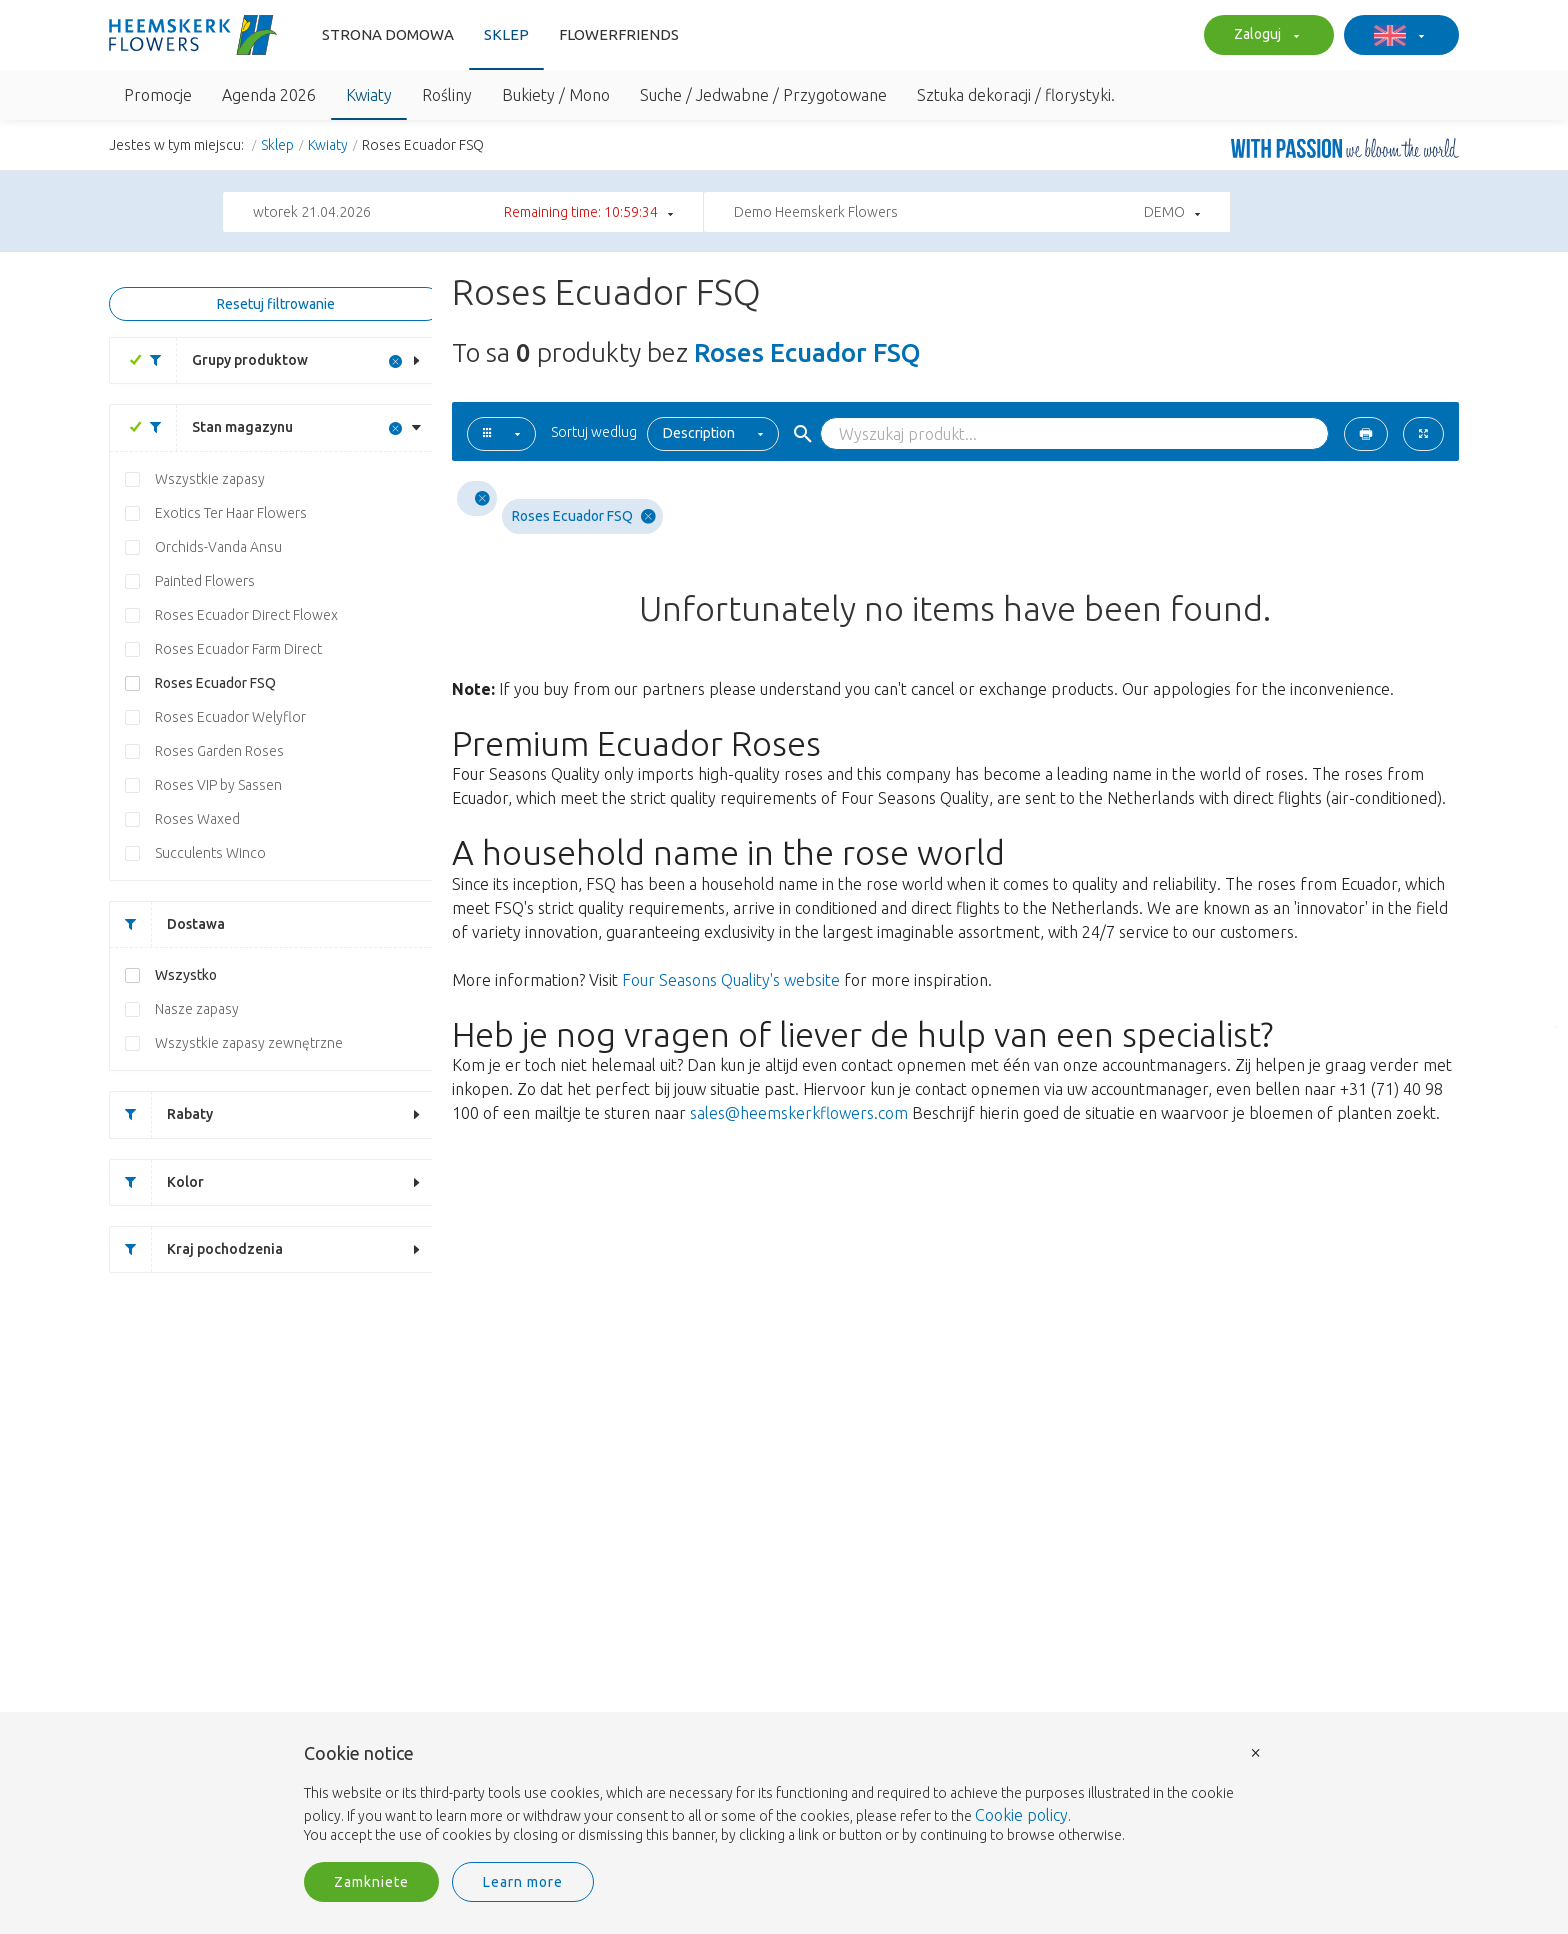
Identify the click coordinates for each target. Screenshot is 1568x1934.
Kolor (157, 1182)
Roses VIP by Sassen (218, 785)
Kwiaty (369, 95)
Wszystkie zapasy (210, 479)
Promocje (158, 95)
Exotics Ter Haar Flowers (231, 513)
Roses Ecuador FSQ (215, 683)
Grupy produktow (221, 360)
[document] (784, 1795)
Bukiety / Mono (556, 95)
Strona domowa (388, 34)
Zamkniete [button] (371, 1882)
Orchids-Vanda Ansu (218, 547)
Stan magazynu (214, 427)
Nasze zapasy (197, 1009)
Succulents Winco (210, 853)
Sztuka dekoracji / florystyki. (1016, 95)
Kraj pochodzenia (196, 1249)
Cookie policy (1021, 1815)
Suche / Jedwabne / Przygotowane (763, 95)
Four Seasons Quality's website (731, 980)
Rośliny (447, 95)
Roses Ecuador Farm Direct (238, 649)
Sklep (506, 34)
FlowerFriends (619, 34)
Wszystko (186, 975)
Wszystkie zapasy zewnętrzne (249, 1043)
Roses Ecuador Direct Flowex (246, 615)
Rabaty (161, 1114)
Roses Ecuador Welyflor (230, 717)
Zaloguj (1264, 36)
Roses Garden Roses (219, 751)
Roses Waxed (197, 819)
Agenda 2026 (269, 95)
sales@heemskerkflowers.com (799, 1113)
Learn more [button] (523, 1882)
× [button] (1256, 1751)
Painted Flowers (205, 581)
